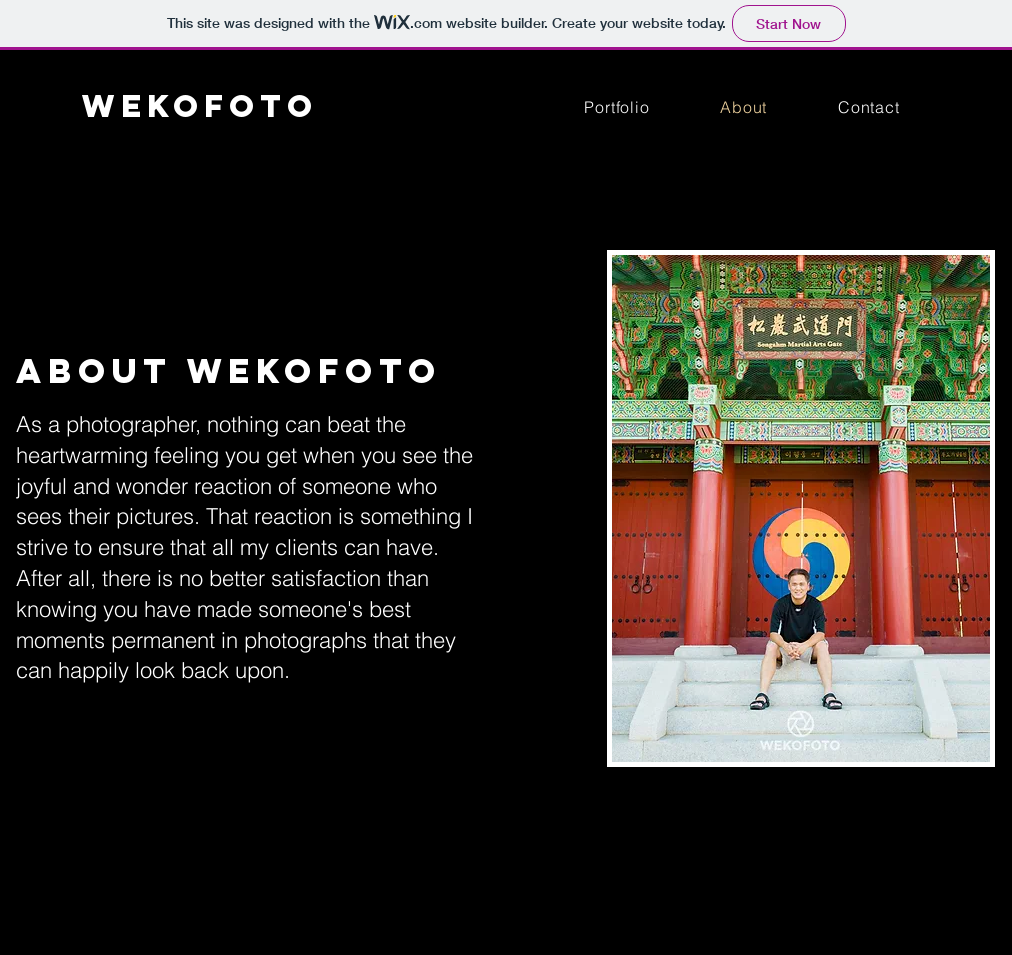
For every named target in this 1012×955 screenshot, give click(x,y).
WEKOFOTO (200, 106)
